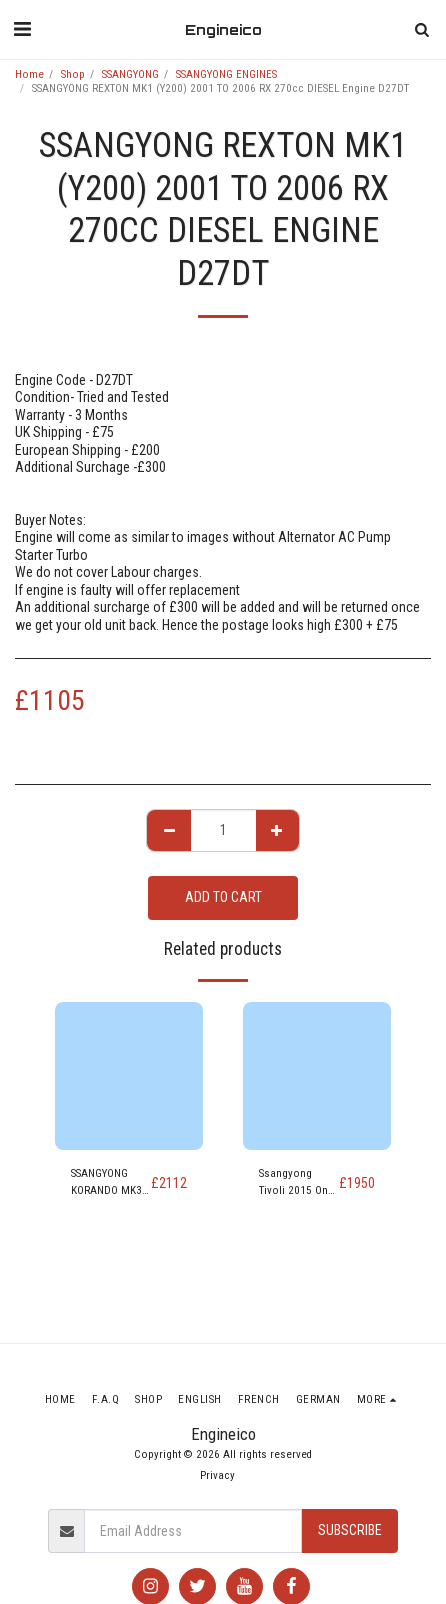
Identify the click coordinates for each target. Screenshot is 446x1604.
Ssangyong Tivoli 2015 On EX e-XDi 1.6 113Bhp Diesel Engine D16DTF (295, 1183)
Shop (73, 74)
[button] (22, 29)
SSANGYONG (130, 74)
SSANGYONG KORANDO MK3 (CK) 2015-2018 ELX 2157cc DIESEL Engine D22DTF (108, 1183)
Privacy (217, 1475)
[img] (129, 1076)
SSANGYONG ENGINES (226, 74)
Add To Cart (223, 897)
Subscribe (350, 1530)
